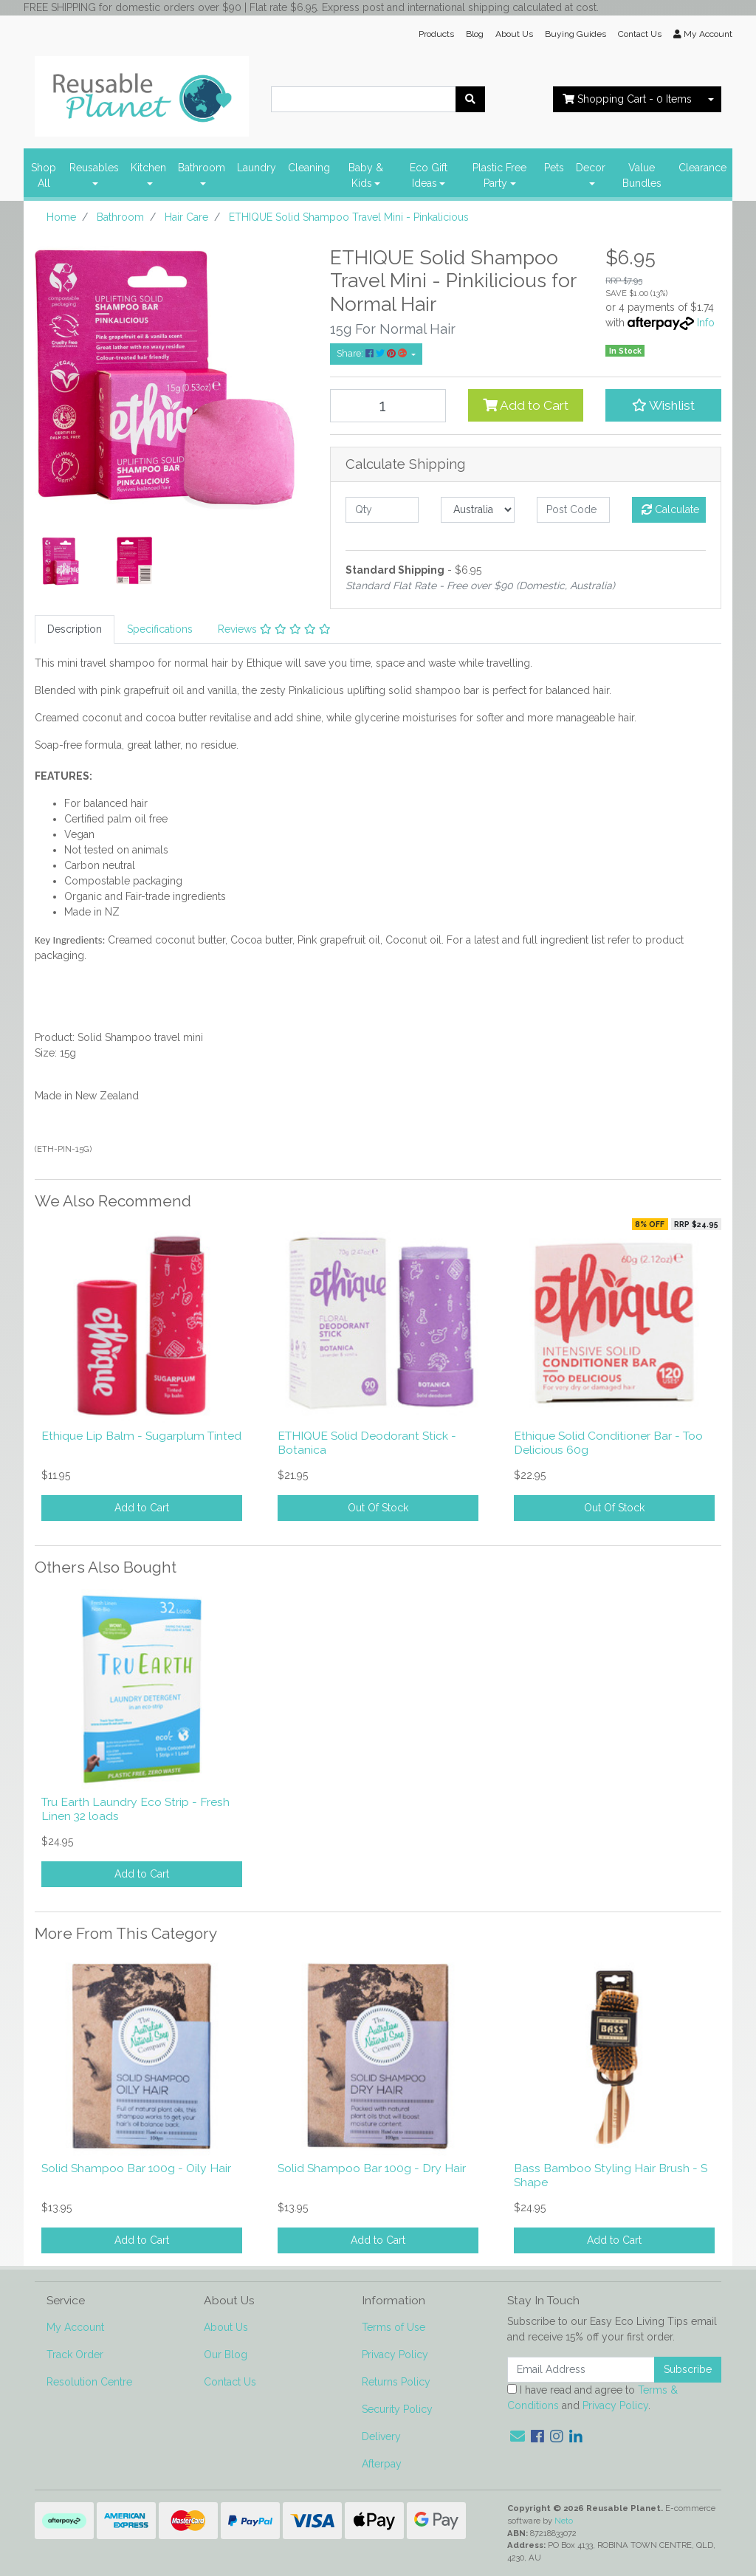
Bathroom (201, 168)
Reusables (94, 168)
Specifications (160, 629)
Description (74, 629)
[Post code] (573, 510)
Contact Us (640, 34)
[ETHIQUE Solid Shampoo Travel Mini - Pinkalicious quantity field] (388, 405)
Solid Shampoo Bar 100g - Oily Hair (136, 2168)
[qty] (382, 510)
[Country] (477, 510)
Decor (590, 168)
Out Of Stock (378, 1508)
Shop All (43, 175)
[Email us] (517, 2436)
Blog (475, 34)
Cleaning (309, 168)
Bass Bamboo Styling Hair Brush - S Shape (610, 2175)
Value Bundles (642, 175)
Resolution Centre (89, 2382)
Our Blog (225, 2354)
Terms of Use (393, 2327)
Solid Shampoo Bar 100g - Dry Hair (372, 2168)
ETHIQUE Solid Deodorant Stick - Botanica (367, 1443)
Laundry (256, 168)
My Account (75, 2327)
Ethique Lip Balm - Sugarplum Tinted (141, 1436)
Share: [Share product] (373, 353)
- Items (627, 99)
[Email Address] (581, 2370)
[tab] (74, 629)
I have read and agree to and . (592, 2397)
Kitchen (148, 168)
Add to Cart (525, 405)
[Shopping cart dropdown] (711, 99)
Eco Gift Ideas (428, 175)
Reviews (274, 629)
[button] (663, 405)
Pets (554, 168)
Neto (563, 2520)
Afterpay (382, 2464)
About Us (514, 34)
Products (436, 34)
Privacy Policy (395, 2354)
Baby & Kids (365, 175)
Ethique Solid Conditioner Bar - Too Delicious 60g (608, 1443)
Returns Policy (396, 2382)
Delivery (381, 2436)
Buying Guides (575, 34)
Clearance (702, 168)
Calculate (670, 509)
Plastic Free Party (499, 175)
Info (706, 323)
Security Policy (397, 2409)
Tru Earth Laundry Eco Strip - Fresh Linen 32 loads (135, 1809)
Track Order (75, 2354)
